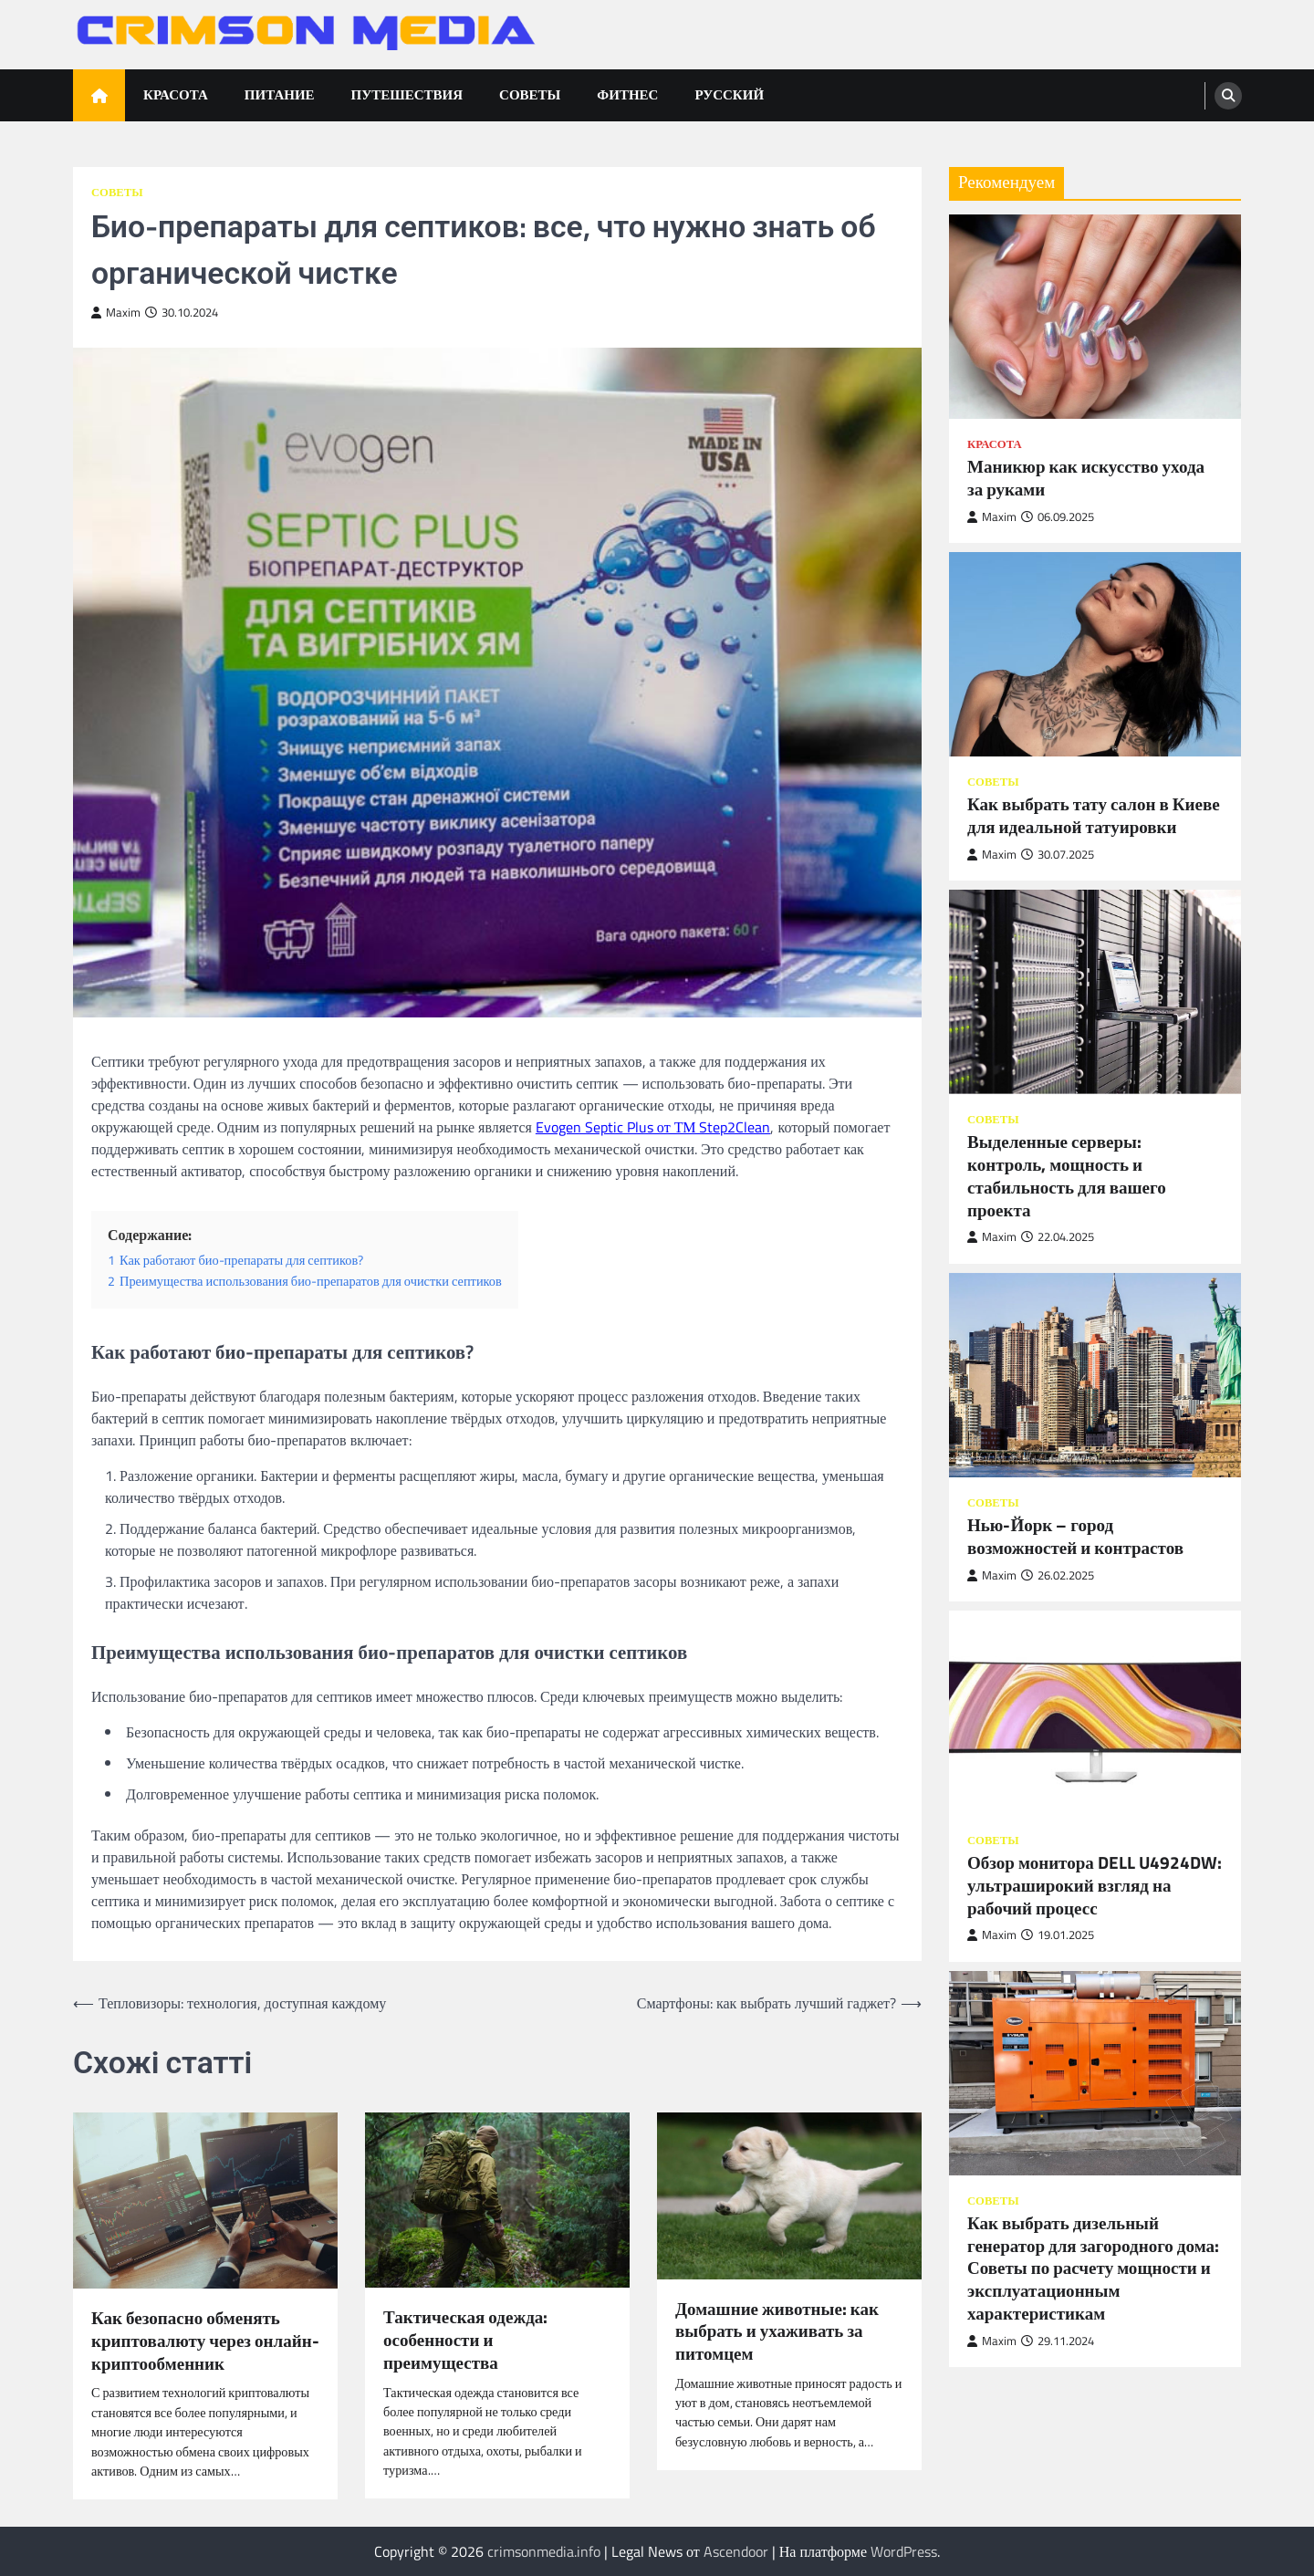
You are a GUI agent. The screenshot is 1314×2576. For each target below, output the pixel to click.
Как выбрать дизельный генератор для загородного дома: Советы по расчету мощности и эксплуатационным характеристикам (1093, 2268)
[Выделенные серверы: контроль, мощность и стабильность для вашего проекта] (1095, 992)
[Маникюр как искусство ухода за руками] (1095, 316)
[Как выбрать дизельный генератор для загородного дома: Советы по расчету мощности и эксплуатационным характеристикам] (1095, 2073)
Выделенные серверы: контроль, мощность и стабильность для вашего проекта (1066, 1176)
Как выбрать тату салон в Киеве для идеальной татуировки (1093, 816)
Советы (529, 94)
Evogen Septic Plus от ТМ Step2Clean (653, 1127)
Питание (280, 94)
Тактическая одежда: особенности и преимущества (465, 2339)
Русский (729, 94)
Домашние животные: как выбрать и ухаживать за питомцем (777, 2331)
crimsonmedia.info (543, 2551)
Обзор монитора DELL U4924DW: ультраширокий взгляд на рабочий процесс (1094, 1885)
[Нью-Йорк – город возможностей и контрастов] (1095, 1375)
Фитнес (627, 94)
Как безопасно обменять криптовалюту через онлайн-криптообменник (205, 2340)
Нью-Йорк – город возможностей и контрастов (1075, 1536)
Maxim (116, 312)
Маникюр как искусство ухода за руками (1085, 478)
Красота (175, 94)
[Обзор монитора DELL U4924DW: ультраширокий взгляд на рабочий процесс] (1095, 1713)
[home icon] (99, 95)
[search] (1228, 96)
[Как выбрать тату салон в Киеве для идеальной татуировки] (1095, 654)
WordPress (904, 2551)
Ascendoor (736, 2551)
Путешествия (407, 94)
